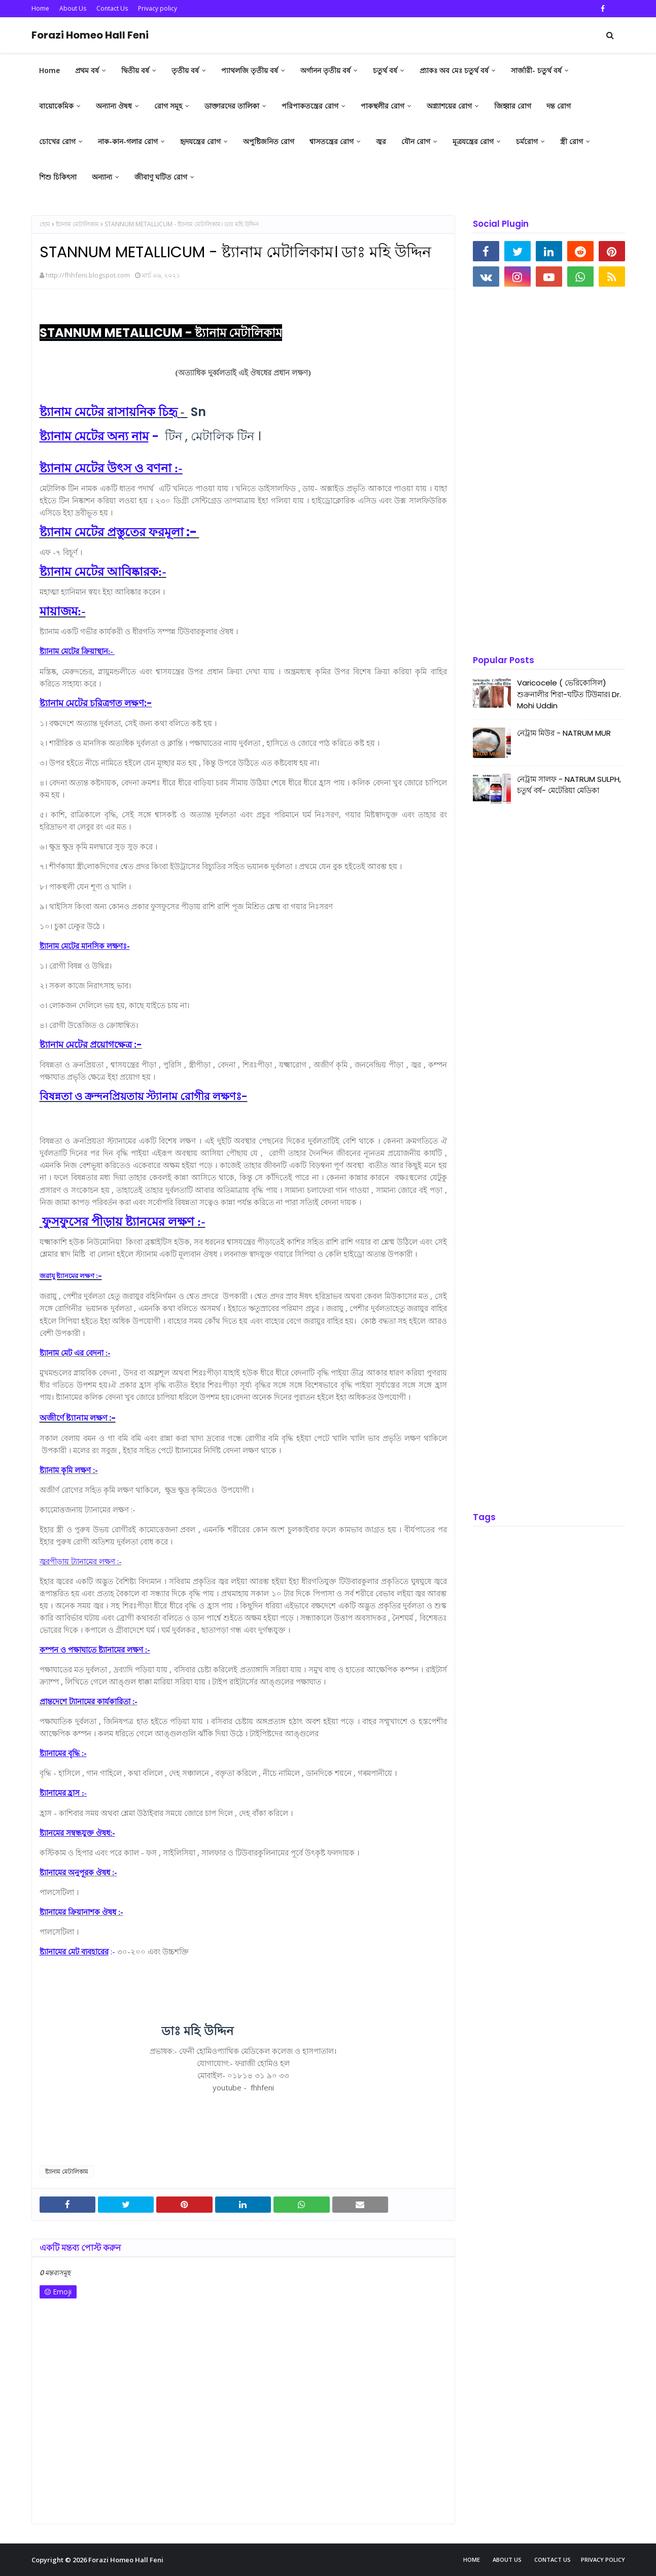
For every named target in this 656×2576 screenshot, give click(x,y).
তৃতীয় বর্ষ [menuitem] (185, 70)
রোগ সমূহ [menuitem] (168, 106)
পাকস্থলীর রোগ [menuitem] (382, 106)
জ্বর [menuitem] (381, 141)
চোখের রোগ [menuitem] (57, 141)
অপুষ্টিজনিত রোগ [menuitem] (268, 141)
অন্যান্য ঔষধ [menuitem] (114, 106)
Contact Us (112, 8)
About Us (72, 8)
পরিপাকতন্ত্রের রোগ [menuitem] (310, 106)
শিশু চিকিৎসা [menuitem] (58, 177)
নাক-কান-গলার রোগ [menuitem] (128, 141)
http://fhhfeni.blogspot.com (88, 275)
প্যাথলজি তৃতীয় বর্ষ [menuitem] (249, 70)
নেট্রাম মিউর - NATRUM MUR (564, 733)
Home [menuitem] (49, 70)
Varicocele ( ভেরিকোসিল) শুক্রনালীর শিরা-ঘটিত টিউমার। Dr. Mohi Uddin (569, 694)
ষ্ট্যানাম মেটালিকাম (77, 224)
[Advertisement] (541, 472)
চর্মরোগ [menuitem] (527, 141)
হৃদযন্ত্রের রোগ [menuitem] (200, 141)
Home (40, 8)
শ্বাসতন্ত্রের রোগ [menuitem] (331, 141)
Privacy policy (157, 8)
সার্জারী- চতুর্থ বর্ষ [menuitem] (536, 70)
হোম (45, 224)
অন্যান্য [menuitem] (102, 177)
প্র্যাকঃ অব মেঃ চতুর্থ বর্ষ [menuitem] (454, 70)
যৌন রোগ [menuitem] (415, 141)
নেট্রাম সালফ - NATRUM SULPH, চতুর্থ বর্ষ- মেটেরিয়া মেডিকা (569, 785)
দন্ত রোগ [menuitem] (558, 106)
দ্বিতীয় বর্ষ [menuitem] (135, 70)
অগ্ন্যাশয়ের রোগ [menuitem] (449, 106)
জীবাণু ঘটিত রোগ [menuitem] (160, 177)
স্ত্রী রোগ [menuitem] (571, 141)
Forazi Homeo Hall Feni (90, 35)
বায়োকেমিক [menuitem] (56, 106)
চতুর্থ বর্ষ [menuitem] (385, 70)
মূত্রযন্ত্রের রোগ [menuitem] (473, 141)
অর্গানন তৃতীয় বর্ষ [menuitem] (325, 70)
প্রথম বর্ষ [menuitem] (87, 70)
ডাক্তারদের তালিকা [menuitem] (231, 106)
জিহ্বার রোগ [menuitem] (512, 106)
